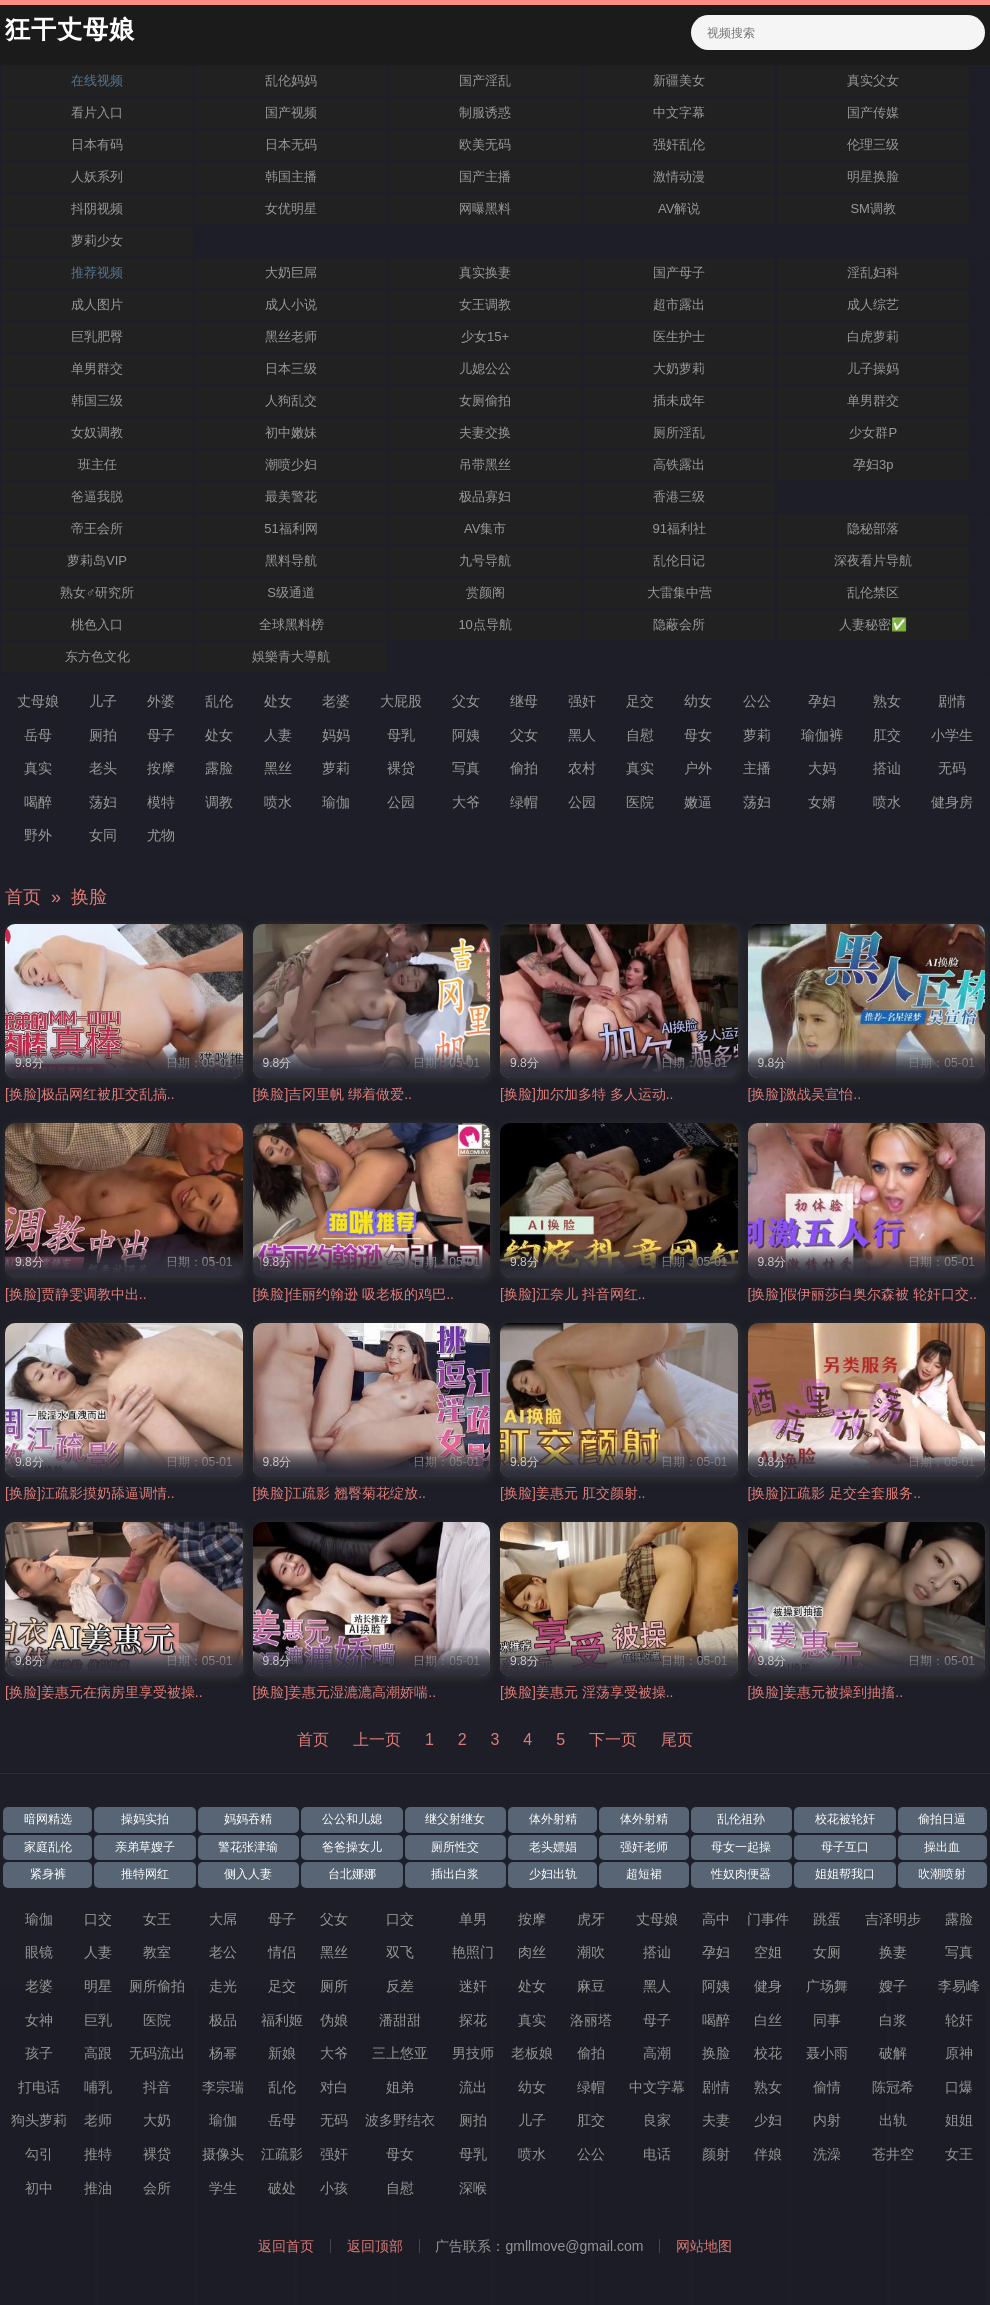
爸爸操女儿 (352, 1847)
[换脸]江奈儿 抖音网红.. (572, 1294)
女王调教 (485, 304)
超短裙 (644, 1874)
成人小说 (291, 304)
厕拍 (103, 735)
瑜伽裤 (822, 735)
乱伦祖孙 (741, 1819)
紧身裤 (48, 1874)
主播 (757, 768)
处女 (278, 701)
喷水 (278, 802)
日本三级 (291, 368)
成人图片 (97, 304)
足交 (640, 701)
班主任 (97, 464)
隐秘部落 (873, 528)
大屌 (223, 1919)
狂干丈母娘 (70, 30)
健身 (768, 1986)
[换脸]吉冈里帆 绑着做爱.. (332, 1094)
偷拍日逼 (942, 1819)
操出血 (942, 1847)
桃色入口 (97, 624)
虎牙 (591, 1919)
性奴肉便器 (741, 1874)
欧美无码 (485, 144)
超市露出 (679, 304)
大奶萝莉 (679, 368)
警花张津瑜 (248, 1847)
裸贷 (401, 768)
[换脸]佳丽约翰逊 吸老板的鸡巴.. (353, 1294)
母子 (161, 735)
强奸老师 (644, 1847)
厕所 (334, 1986)
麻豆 (591, 1986)
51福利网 (290, 528)
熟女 (887, 701)
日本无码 (291, 144)
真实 (38, 768)
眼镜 (39, 1952)
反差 (400, 1986)
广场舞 (827, 1986)
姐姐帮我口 (845, 1874)
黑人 (582, 735)
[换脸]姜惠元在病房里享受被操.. (104, 1692)
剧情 (952, 701)
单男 (473, 1919)
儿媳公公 (485, 368)
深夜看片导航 (873, 560)
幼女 (698, 701)
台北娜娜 (352, 1874)
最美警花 (291, 496)
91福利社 (678, 528)
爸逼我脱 (97, 496)
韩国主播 (291, 176)
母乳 (401, 735)
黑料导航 (291, 560)
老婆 (336, 701)
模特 (161, 802)
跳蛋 (827, 1919)
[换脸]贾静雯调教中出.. (76, 1294)
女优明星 (291, 208)
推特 (98, 2154)
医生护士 (679, 336)
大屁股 (401, 701)
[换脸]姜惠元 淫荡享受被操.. (586, 1692)
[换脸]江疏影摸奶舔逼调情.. (90, 1493)
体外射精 (553, 1819)
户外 (698, 768)
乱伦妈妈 (291, 80)
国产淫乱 (485, 80)
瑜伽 (336, 802)
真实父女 (873, 80)
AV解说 (679, 208)
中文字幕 (679, 112)
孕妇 (822, 701)
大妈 (822, 768)
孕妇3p (873, 464)
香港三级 (679, 496)
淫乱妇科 (873, 272)
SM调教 (873, 208)
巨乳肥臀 (97, 336)
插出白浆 (455, 1874)
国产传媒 (873, 112)
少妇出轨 (553, 1874)
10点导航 (484, 624)
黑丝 (278, 768)
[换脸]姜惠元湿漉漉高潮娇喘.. (345, 1692)
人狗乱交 (291, 400)
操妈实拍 (145, 1819)
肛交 (887, 735)
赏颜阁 (485, 592)
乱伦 (219, 701)
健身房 (952, 802)
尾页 (677, 1739)
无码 (952, 768)
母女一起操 (741, 1847)
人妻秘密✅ (873, 624)
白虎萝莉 (873, 336)
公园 (401, 802)
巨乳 (98, 2020)
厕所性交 (455, 1847)
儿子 (103, 701)
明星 (98, 1986)
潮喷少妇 (291, 464)
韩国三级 (97, 400)
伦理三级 (873, 144)
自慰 (640, 735)
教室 (157, 1952)
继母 (524, 701)
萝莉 (757, 735)
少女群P (873, 432)
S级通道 (291, 592)
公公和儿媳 (352, 1819)
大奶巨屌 (291, 272)
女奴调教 (97, 432)
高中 (716, 1919)
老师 (98, 2120)
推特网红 (145, 1874)
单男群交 (97, 368)
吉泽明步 (893, 1919)
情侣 (282, 1952)
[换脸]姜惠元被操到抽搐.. (826, 1692)
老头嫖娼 (553, 1847)
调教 (219, 802)
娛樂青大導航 (291, 656)
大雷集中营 (679, 592)
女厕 (827, 1952)
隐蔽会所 (679, 624)
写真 (466, 768)
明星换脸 (873, 176)
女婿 (822, 802)
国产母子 (679, 272)
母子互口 (845, 1847)
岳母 (38, 735)
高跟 (98, 2053)
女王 (157, 1919)
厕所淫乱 (679, 432)
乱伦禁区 (873, 592)
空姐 (768, 1952)
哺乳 (98, 2087)
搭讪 (887, 768)
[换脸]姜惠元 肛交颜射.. (572, 1493)
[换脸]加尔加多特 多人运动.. (586, 1094)
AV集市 (485, 528)
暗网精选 (48, 1819)
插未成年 (679, 400)
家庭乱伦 (48, 1847)
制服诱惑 (485, 112)
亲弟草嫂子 (145, 1847)
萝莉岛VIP (97, 560)
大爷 (466, 802)
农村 (582, 768)
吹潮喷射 (942, 1874)
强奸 (582, 701)
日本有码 (97, 144)
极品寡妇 (485, 496)
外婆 (161, 701)
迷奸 (473, 1986)
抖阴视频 (97, 208)
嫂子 (893, 1986)
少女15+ (485, 336)
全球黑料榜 (291, 624)
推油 (98, 2188)
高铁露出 (679, 464)
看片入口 (97, 112)
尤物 (161, 835)
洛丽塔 (591, 2020)
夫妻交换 (485, 432)
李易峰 (959, 1986)
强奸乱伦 (679, 144)
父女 (466, 701)
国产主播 (485, 176)
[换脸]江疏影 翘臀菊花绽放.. (339, 1493)
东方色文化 (97, 656)
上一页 (377, 1739)
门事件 (768, 1919)
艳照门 (473, 1952)
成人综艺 (873, 304)
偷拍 (524, 768)
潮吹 (591, 1952)
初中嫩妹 (291, 432)
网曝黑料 (485, 208)
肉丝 (532, 1952)
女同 (103, 835)
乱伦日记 (679, 560)
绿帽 (524, 802)
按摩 (161, 768)
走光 (223, 1986)
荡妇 (103, 802)
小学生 (952, 735)
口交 (98, 1919)
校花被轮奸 (845, 1819)
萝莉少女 (97, 240)
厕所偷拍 (157, 1986)
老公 (223, 1952)
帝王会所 (97, 528)
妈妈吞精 (248, 1819)
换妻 (893, 1952)
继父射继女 (455, 1819)
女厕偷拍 (485, 400)
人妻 (278, 735)
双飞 (400, 1952)
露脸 (219, 768)
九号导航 (485, 560)
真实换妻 (485, 272)
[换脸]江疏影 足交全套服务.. (834, 1493)
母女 (698, 735)
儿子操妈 (873, 368)
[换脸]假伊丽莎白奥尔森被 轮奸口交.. (862, 1294)
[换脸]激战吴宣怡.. (805, 1094)
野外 (38, 835)
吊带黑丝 (485, 464)
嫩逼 (698, 802)
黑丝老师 (291, 336)
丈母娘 (38, 701)
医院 (640, 802)
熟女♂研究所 (97, 592)
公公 (757, 701)
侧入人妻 (248, 1874)
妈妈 (336, 735)
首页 (23, 897)
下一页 (613, 1739)
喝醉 (38, 802)
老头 (103, 768)
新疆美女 (679, 80)
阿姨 (466, 735)
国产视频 (291, 112)
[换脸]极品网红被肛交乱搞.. (90, 1094)
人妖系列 (97, 176)
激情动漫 (679, 176)
